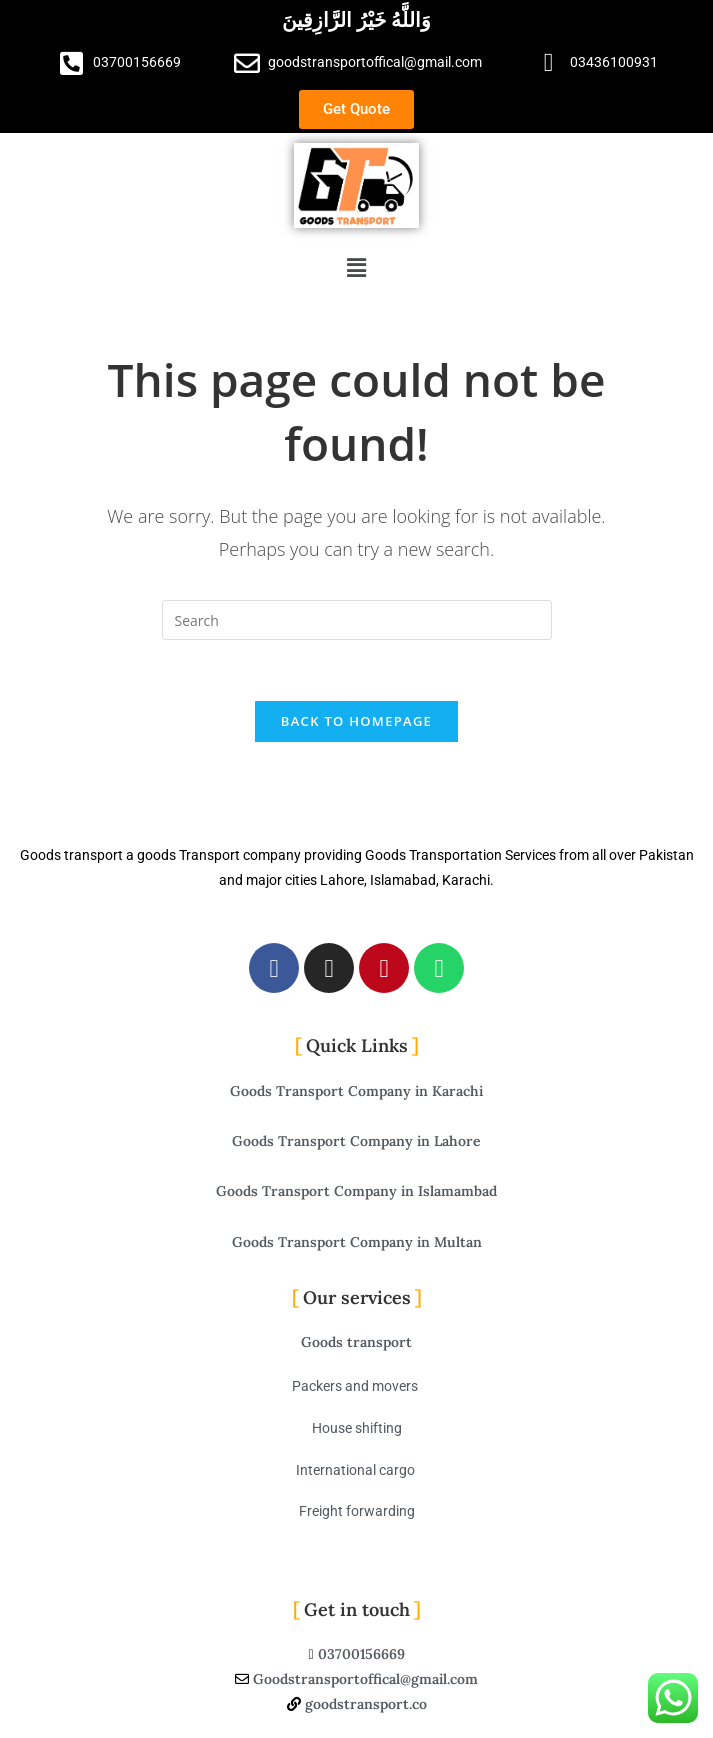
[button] (356, 267)
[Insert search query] (357, 620)
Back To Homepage (356, 721)
